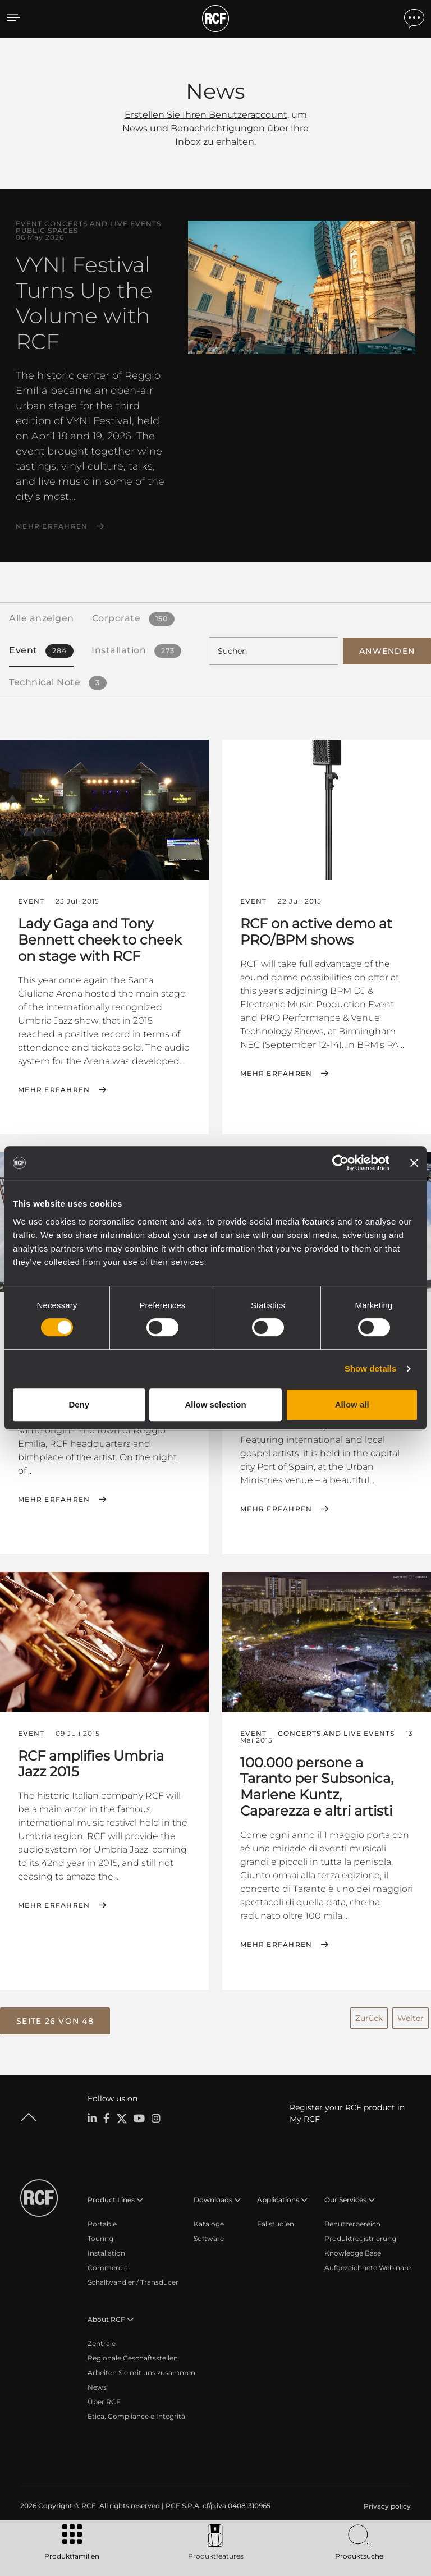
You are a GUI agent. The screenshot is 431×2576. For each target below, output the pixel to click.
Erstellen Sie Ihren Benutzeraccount (206, 114)
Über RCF (104, 2400)
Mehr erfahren (52, 526)
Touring (100, 2237)
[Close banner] (414, 1163)
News (97, 2385)
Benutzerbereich (352, 2222)
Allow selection (215, 1404)
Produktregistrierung (360, 2237)
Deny (78, 1404)
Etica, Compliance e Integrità (136, 2414)
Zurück (369, 2016)
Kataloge (209, 2222)
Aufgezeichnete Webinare (367, 2266)
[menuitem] (386, 2504)
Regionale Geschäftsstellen (133, 2356)
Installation (106, 2251)
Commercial (109, 2266)
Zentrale (102, 2341)
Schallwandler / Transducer (133, 2280)
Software (209, 2237)
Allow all (352, 1404)
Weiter (410, 2016)
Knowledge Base (352, 2251)
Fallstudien (275, 2222)
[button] (55, 2019)
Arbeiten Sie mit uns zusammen (141, 2371)
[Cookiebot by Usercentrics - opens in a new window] (340, 1162)
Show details (371, 1368)
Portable (102, 2222)
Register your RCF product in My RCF (347, 2112)
